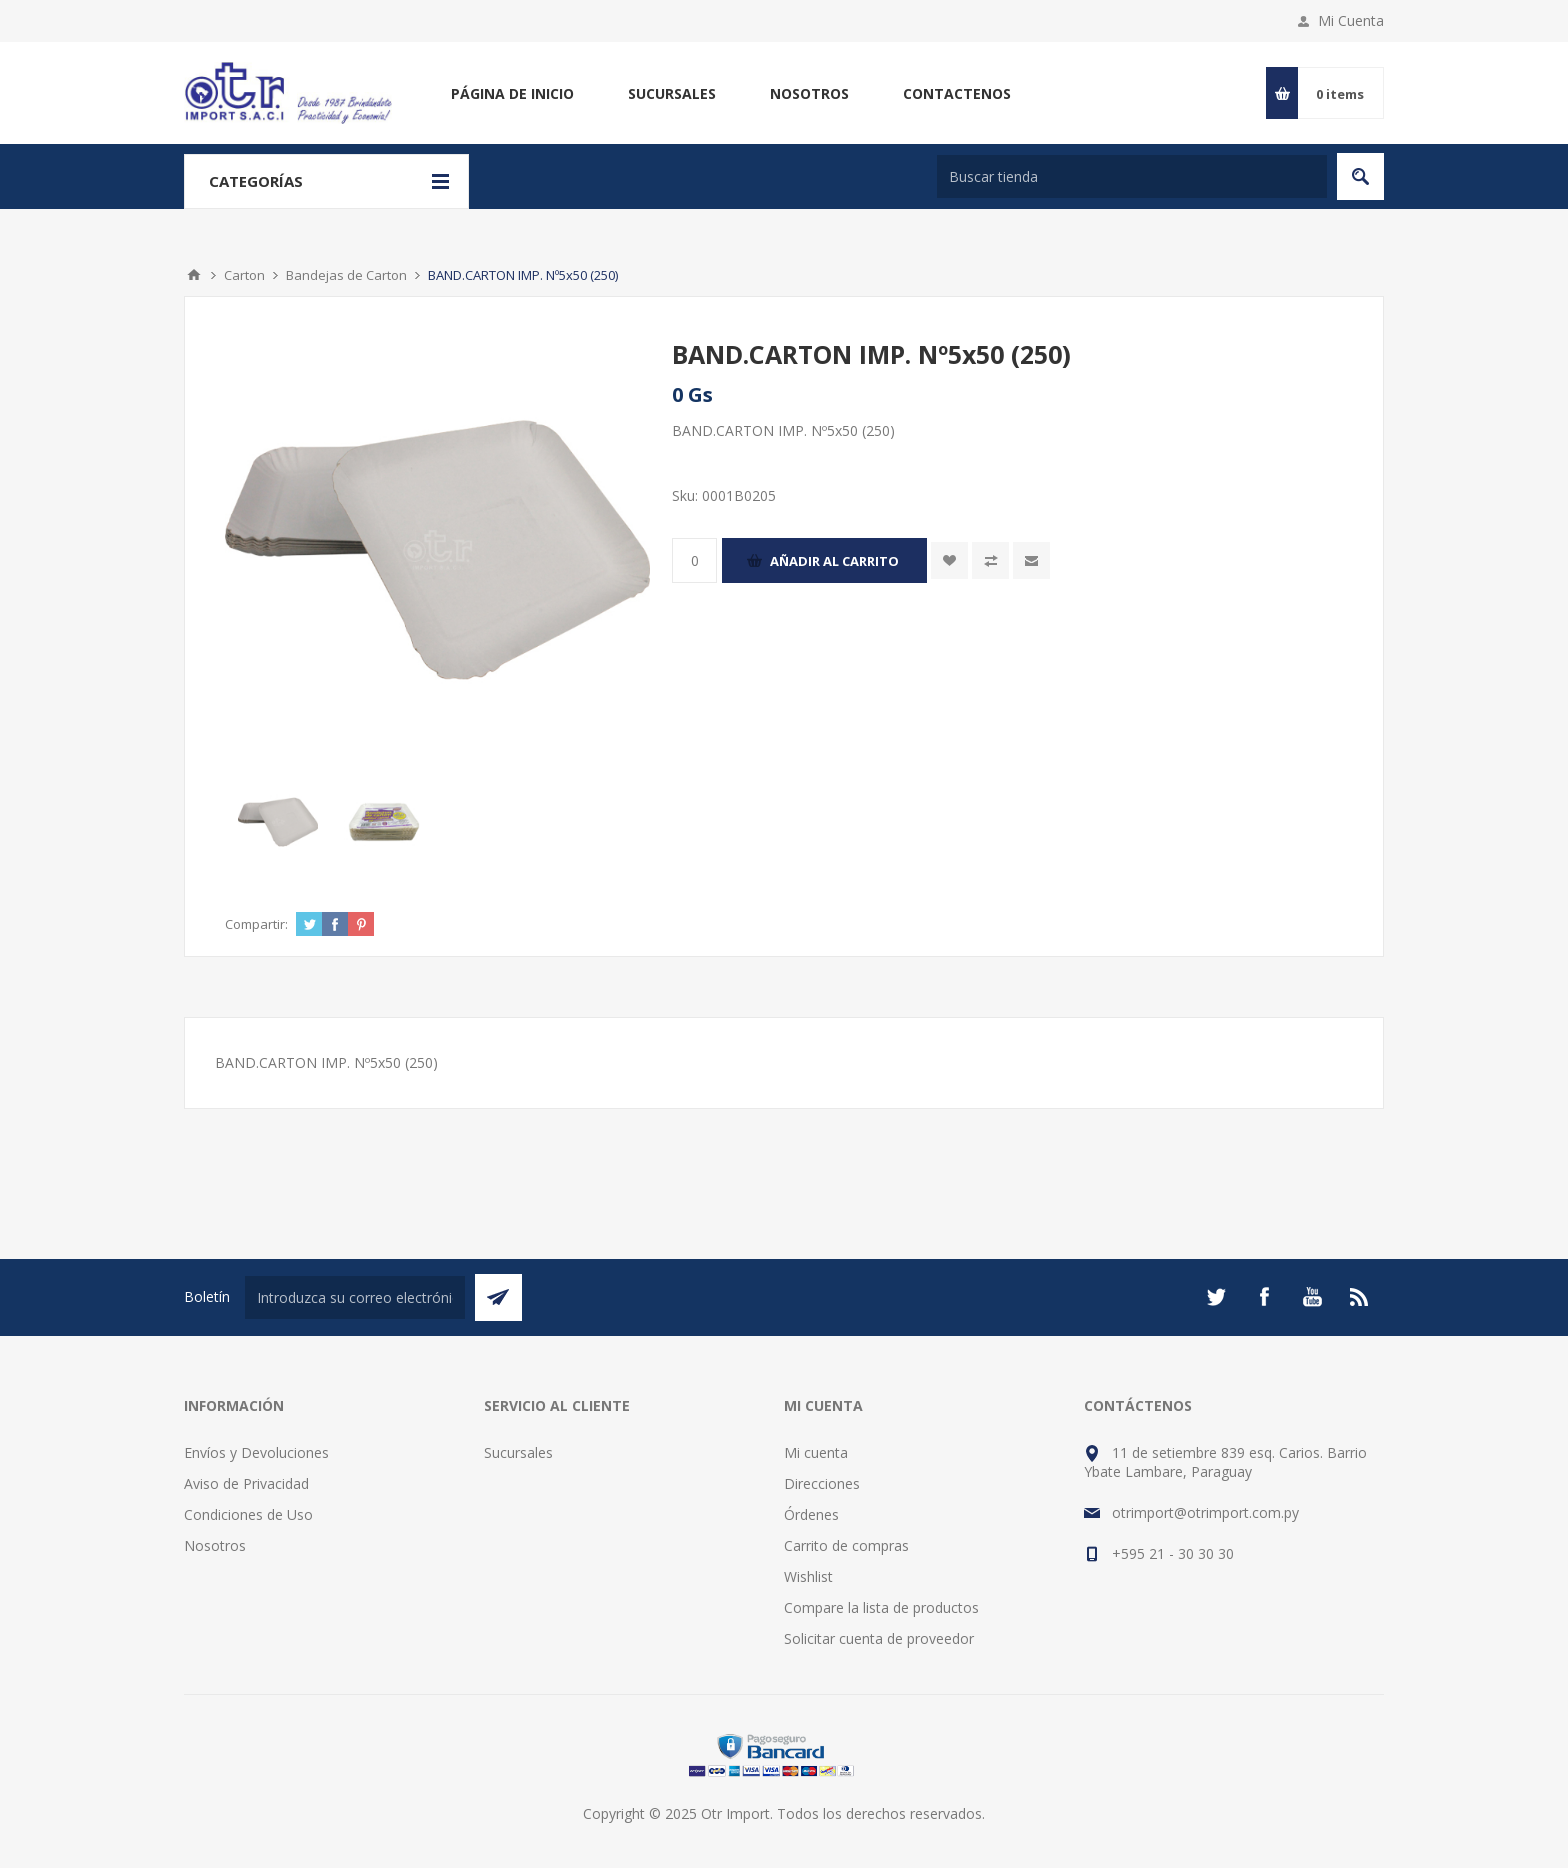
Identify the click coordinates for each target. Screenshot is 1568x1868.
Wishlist (808, 1576)
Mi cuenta (816, 1452)
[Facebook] (1264, 1297)
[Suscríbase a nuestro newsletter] (355, 1297)
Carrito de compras (846, 1545)
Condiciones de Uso (248, 1514)
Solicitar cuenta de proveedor (879, 1638)
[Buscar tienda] (1132, 176)
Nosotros (809, 93)
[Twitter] (1216, 1297)
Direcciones (822, 1483)
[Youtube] (1312, 1297)
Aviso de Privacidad (246, 1483)
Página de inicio (512, 93)
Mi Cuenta (1351, 20)
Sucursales (672, 93)
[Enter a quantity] (694, 560)
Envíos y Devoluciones (256, 1452)
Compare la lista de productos (881, 1607)
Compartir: (256, 924)
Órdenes (811, 1514)
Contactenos (957, 93)
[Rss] (1360, 1297)
